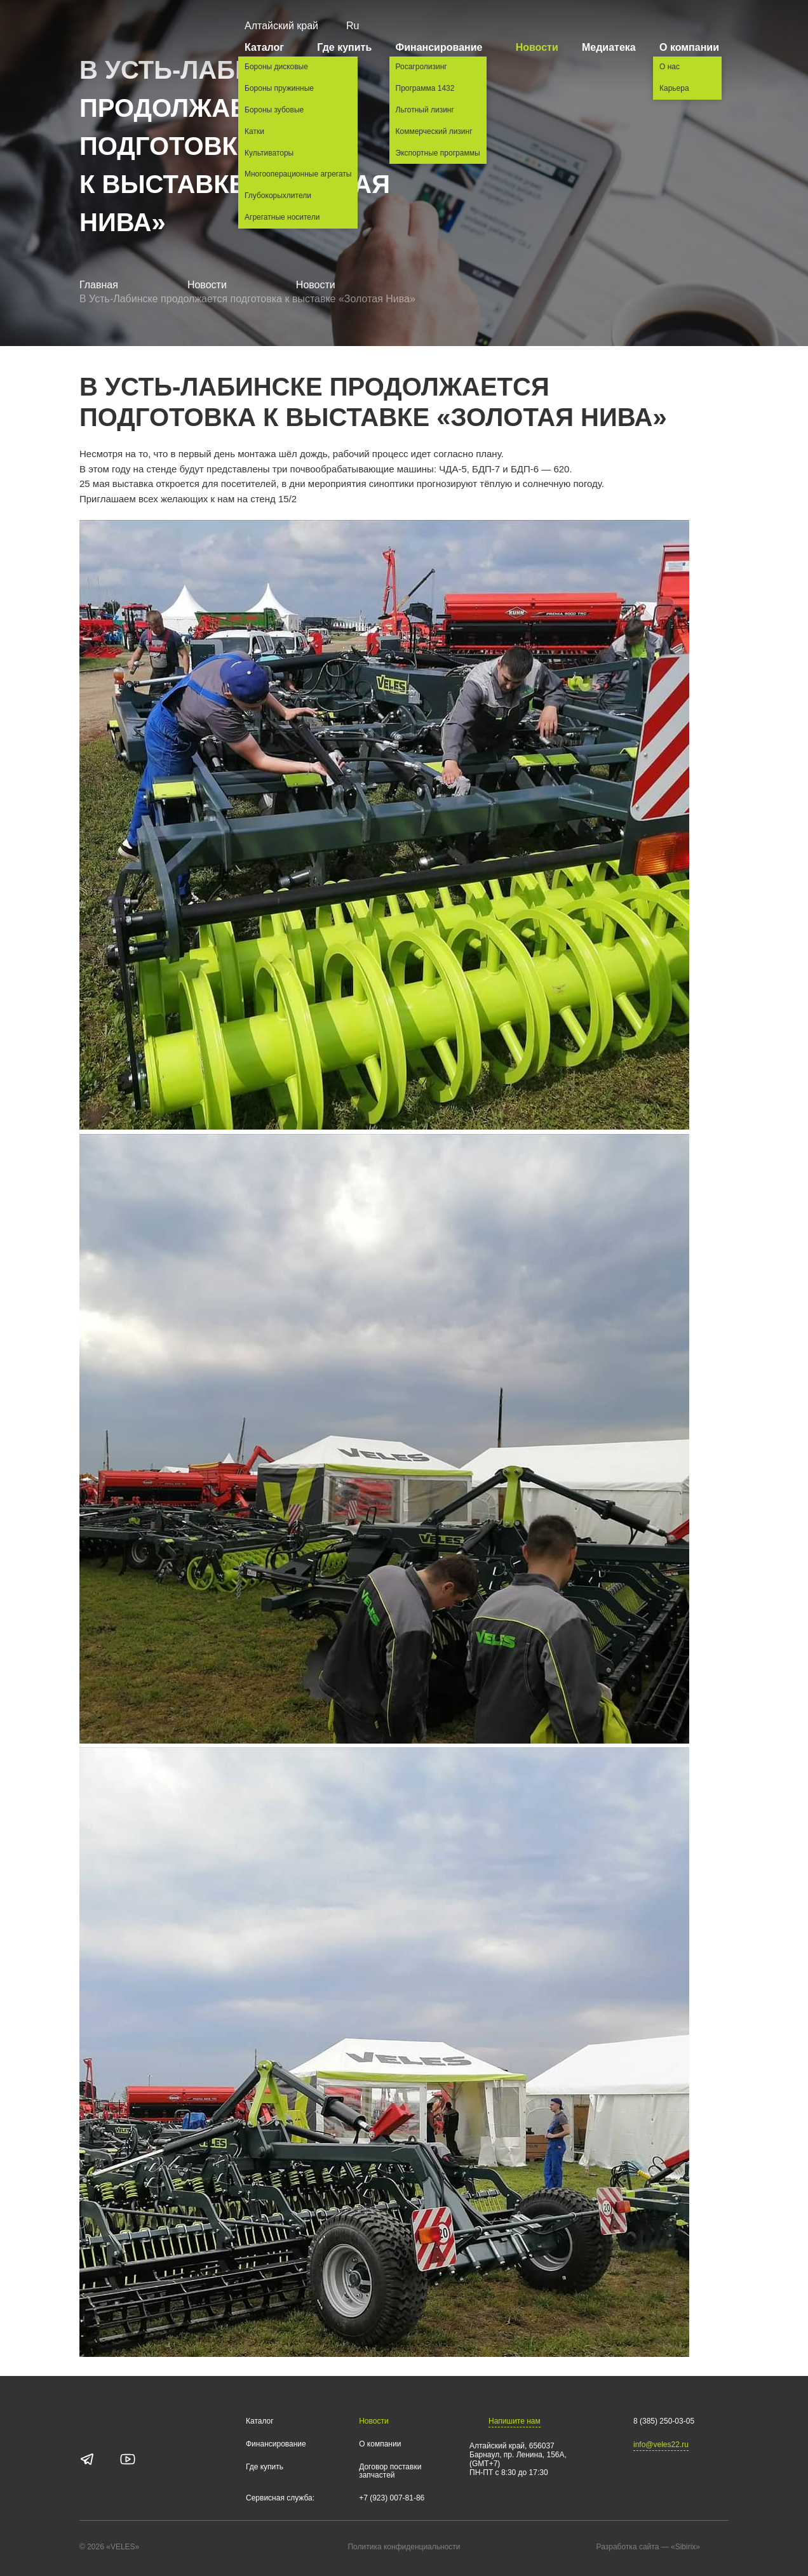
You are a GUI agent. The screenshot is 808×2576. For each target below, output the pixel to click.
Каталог (269, 47)
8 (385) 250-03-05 (663, 2421)
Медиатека (609, 47)
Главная (98, 284)
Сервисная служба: (280, 2498)
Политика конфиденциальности (403, 2547)
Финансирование (444, 47)
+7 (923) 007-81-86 (391, 2498)
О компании (694, 47)
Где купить (344, 47)
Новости (537, 47)
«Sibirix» (698, 2547)
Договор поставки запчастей (390, 2471)
